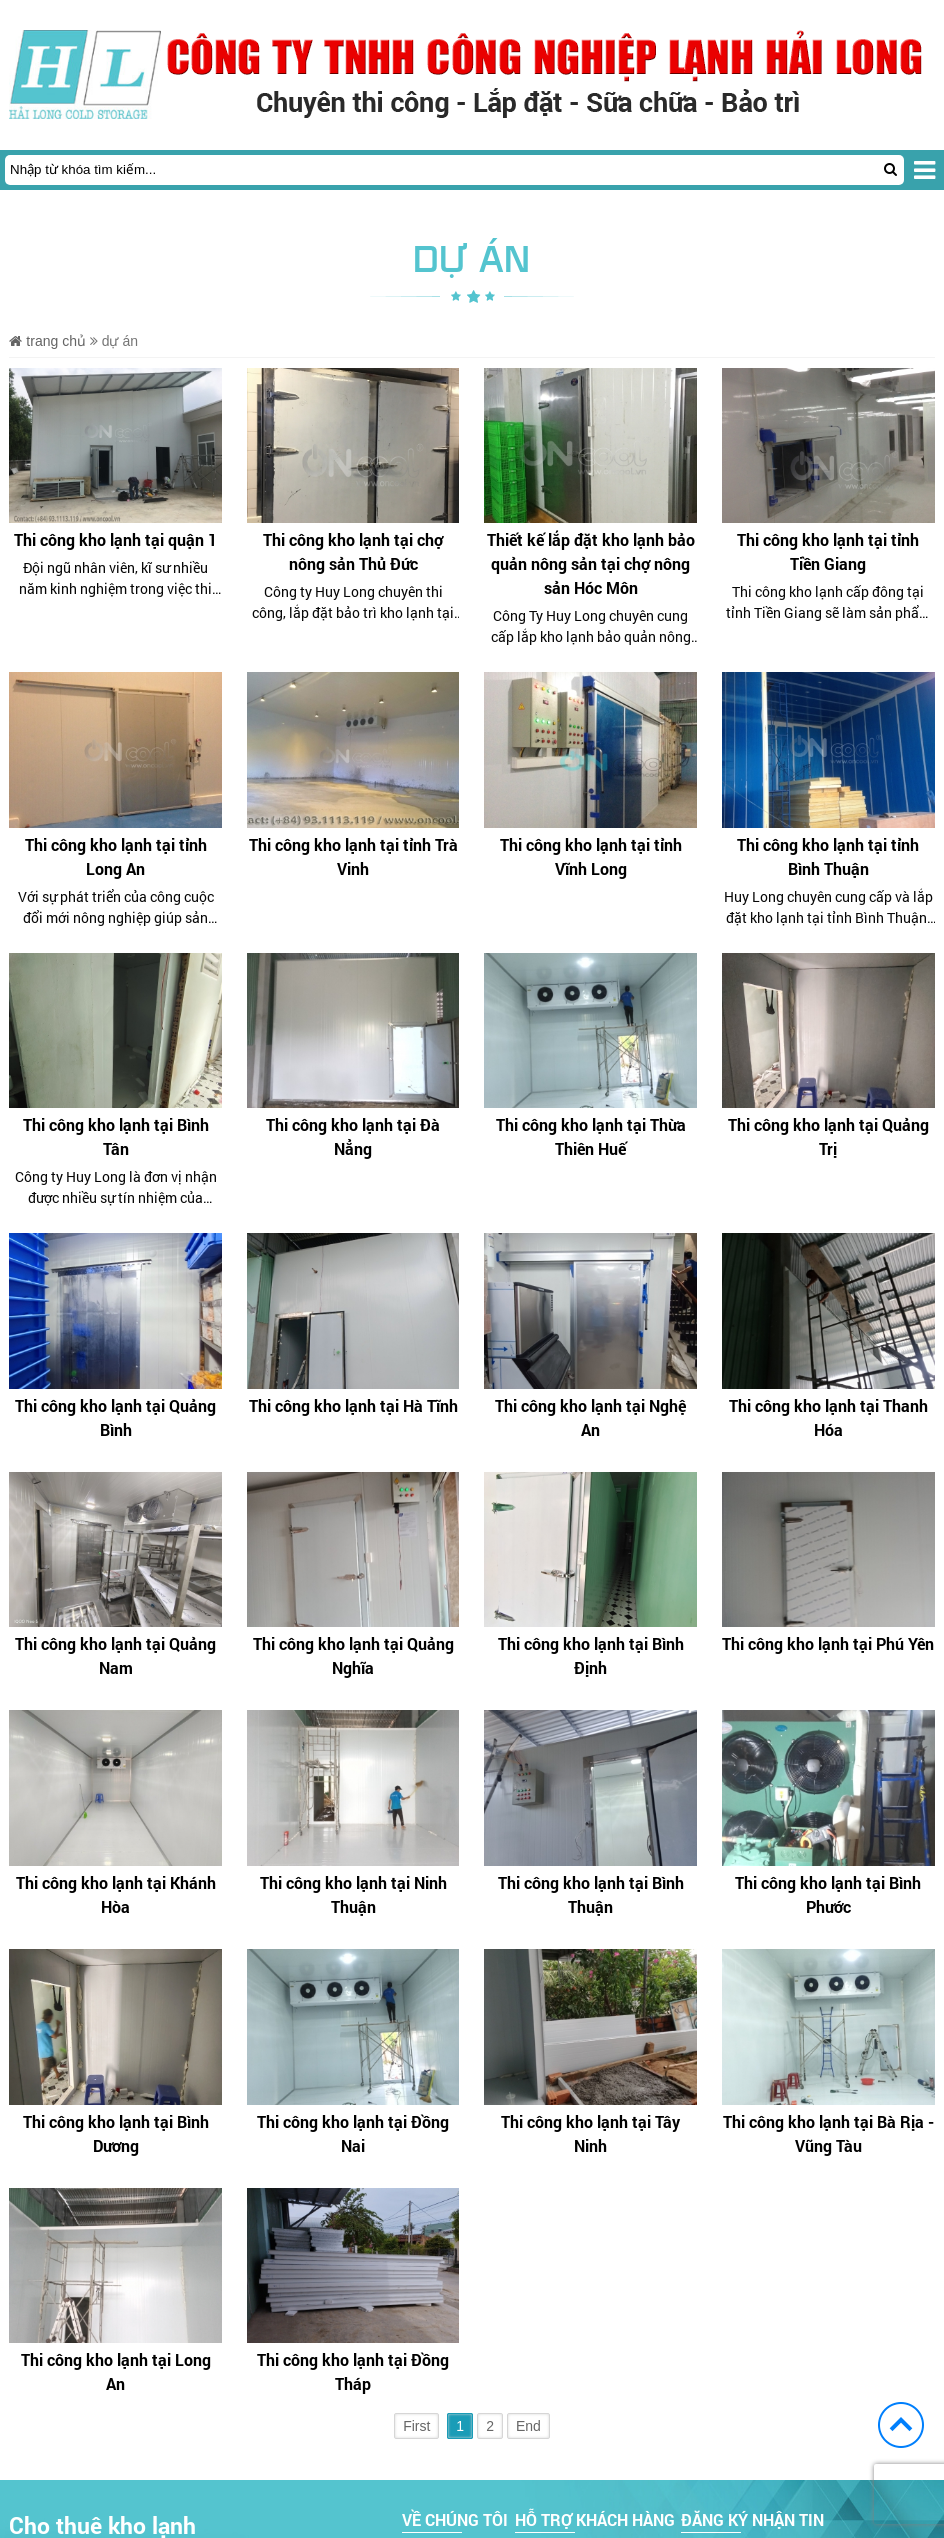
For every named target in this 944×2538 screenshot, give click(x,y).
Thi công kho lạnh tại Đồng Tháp (353, 2371)
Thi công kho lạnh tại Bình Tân (116, 1136)
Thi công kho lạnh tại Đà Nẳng (353, 1136)
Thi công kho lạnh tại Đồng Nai (353, 2133)
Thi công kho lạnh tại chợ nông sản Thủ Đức (353, 551)
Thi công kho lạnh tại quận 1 (115, 539)
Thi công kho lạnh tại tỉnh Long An (116, 856)
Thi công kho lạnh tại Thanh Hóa (828, 1417)
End (528, 2426)
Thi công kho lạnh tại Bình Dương (116, 2133)
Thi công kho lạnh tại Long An (116, 2371)
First (416, 2426)
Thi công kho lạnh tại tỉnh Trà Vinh (353, 856)
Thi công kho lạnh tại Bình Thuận (591, 1894)
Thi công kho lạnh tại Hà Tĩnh (353, 1405)
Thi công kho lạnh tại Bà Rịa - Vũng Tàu (828, 2133)
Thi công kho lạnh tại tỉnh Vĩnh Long (591, 856)
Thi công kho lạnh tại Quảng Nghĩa (353, 1655)
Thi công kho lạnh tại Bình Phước (828, 1894)
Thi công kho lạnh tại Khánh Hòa (116, 1894)
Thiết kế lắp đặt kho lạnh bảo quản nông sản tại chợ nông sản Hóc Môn (591, 563)
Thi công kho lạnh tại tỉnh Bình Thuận (828, 856)
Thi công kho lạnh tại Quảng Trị (828, 1136)
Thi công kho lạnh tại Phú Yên (828, 1643)
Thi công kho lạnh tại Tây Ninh (590, 2133)
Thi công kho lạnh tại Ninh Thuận (353, 1894)
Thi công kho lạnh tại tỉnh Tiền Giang (828, 551)
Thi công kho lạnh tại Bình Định (591, 1655)
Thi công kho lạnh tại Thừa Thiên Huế (591, 1136)
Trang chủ (47, 341)
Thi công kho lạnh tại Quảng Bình (115, 1417)
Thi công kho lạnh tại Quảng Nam (115, 1655)
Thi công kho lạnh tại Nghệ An (590, 1417)
